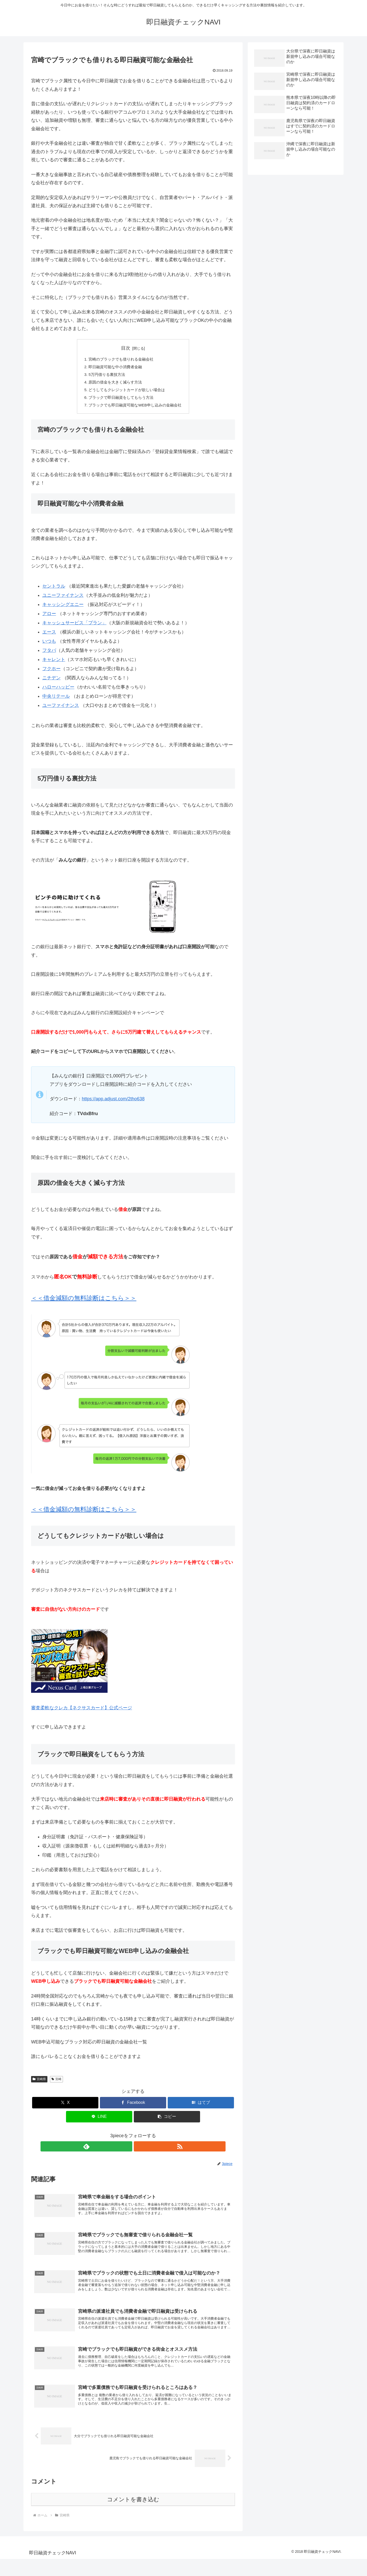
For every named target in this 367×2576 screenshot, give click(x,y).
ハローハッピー (58, 691)
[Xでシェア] (65, 2107)
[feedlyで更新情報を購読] (127, 2151)
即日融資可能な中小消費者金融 (114, 367)
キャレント (53, 663)
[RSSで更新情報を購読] (139, 2151)
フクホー (51, 673)
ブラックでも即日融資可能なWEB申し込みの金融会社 (135, 409)
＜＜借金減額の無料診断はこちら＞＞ (83, 1302)
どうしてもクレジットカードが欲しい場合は (126, 392)
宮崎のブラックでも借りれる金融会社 (120, 359)
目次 (125, 348)
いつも (49, 645)
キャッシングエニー (63, 608)
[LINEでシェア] (99, 2121)
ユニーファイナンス (63, 599)
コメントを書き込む (133, 2516)
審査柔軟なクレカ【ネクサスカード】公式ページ (81, 1712)
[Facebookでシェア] (133, 2107)
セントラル (53, 590)
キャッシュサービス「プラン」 (74, 627)
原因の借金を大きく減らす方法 (114, 384)
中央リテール (56, 700)
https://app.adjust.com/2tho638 (113, 1103)
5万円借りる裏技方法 (105, 376)
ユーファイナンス (60, 709)
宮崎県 (39, 2083)
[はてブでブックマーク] (201, 2107)
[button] (167, 2121)
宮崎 (56, 2083)
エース (49, 636)
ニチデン (51, 682)
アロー (49, 617)
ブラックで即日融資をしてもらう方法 (120, 401)
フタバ (49, 654)
